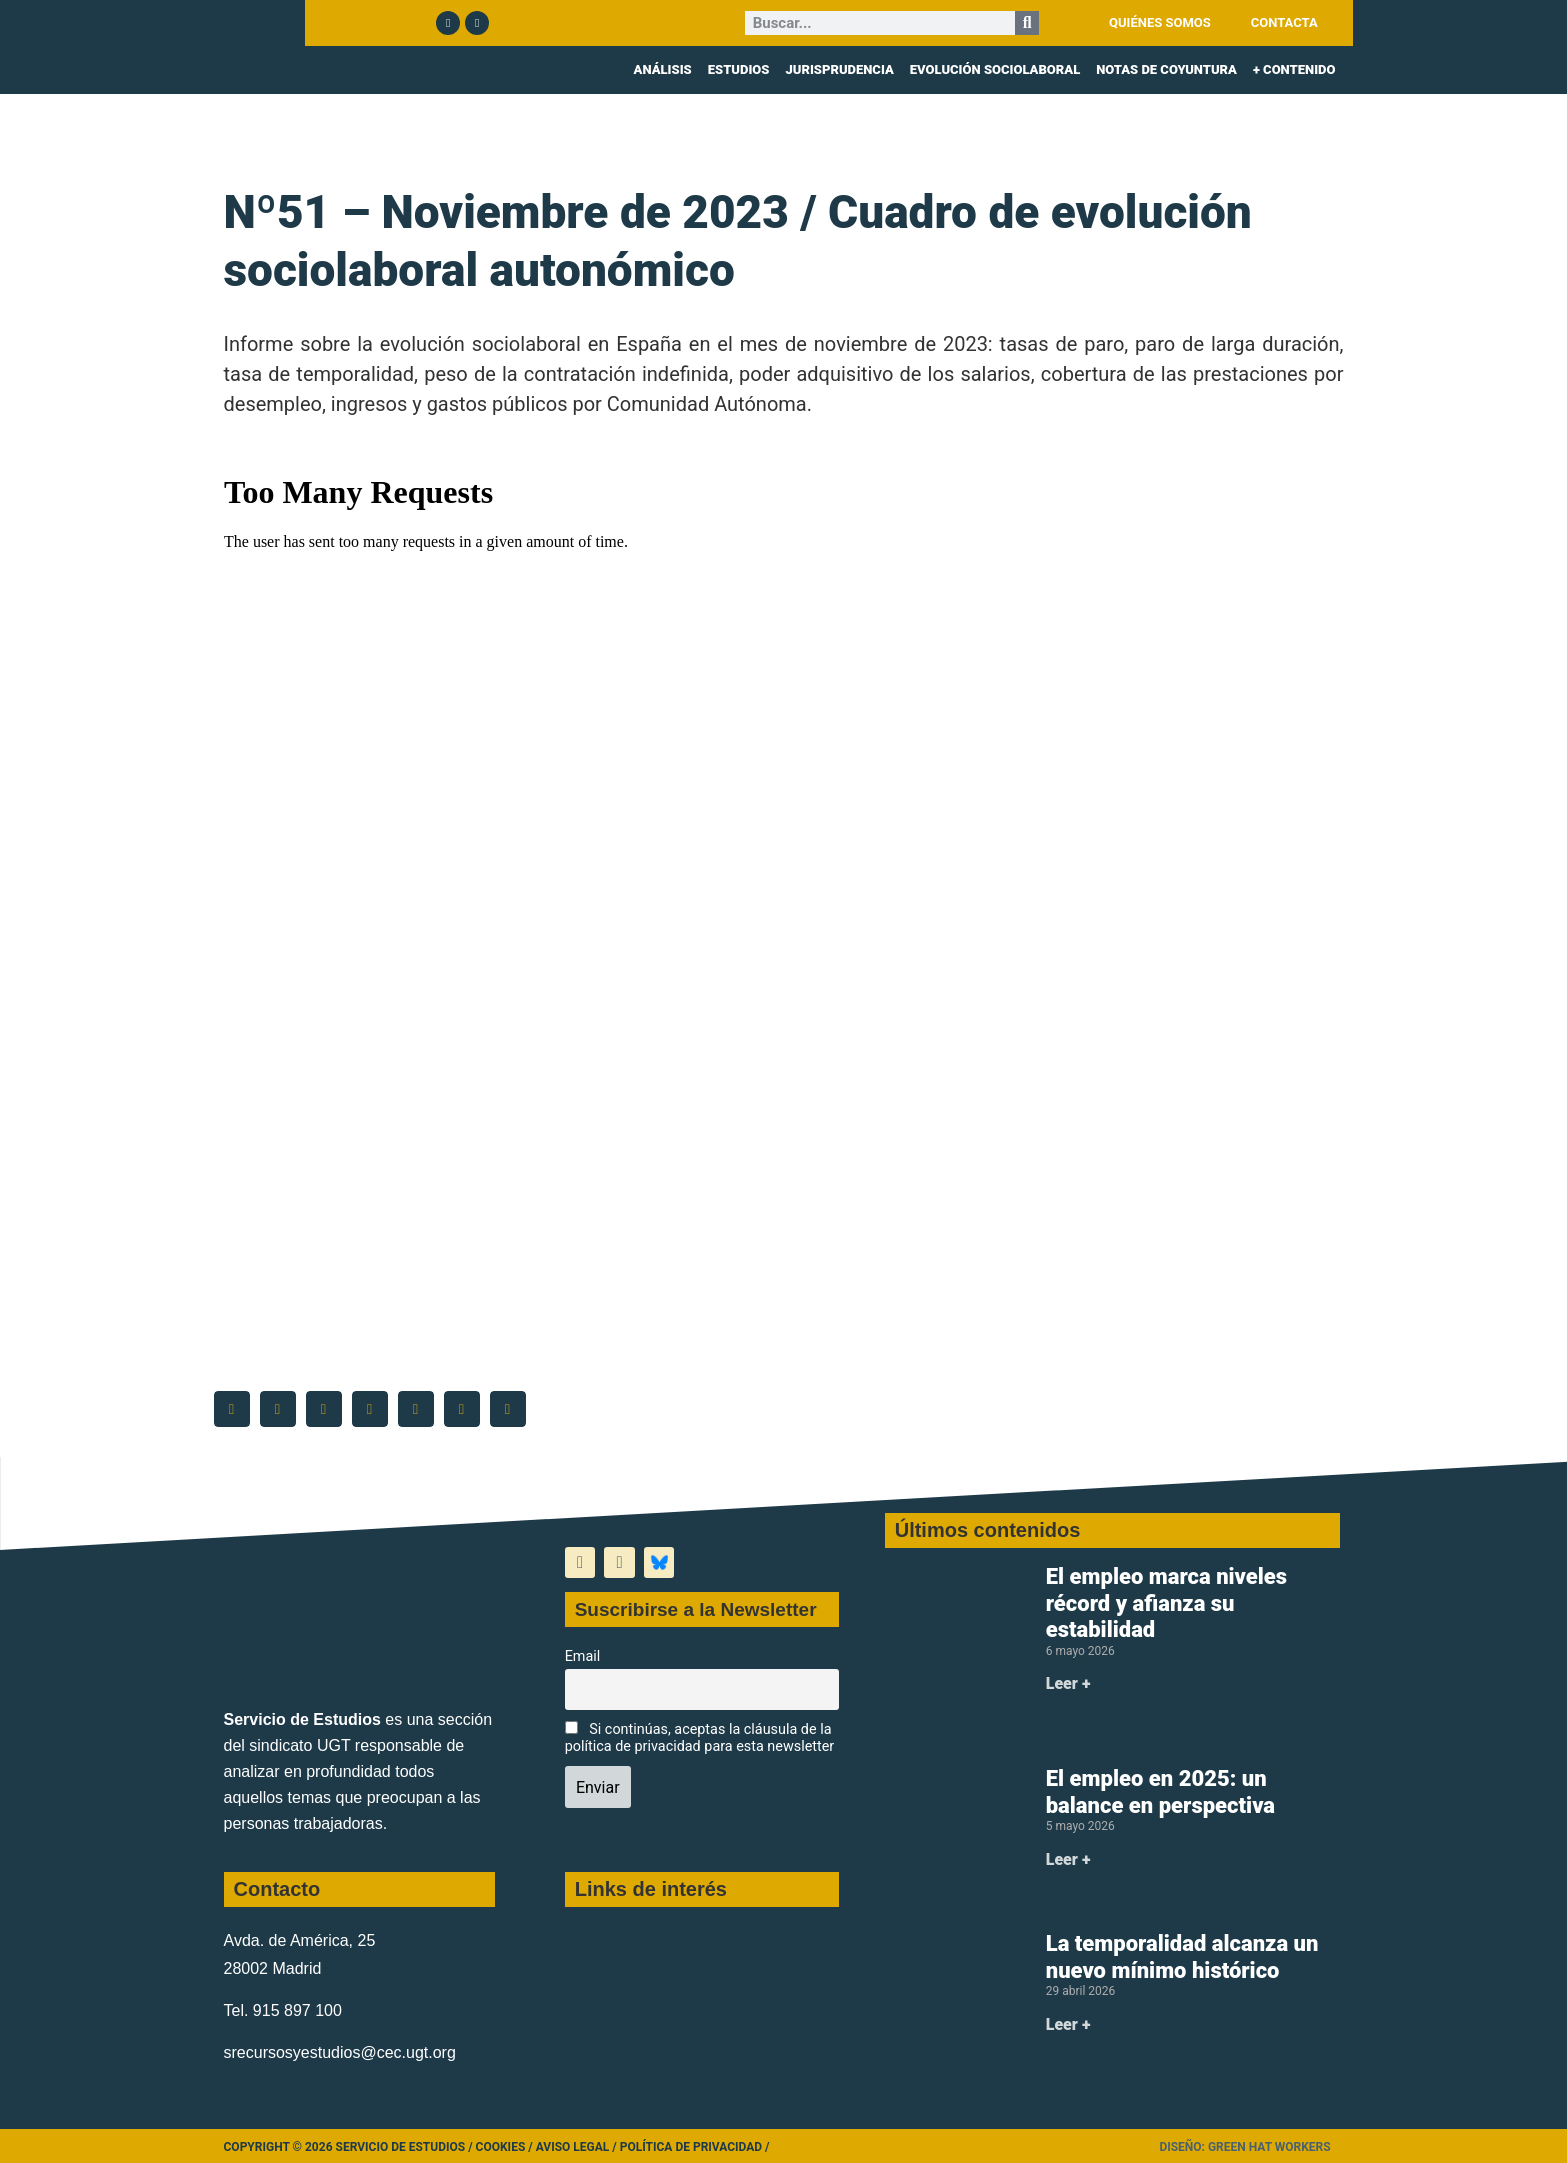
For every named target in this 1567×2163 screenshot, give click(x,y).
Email (583, 1656)
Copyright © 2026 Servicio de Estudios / (350, 2147)
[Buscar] (1027, 23)
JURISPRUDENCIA (839, 69)
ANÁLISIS (663, 69)
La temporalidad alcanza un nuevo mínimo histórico (1182, 1956)
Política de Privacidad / (695, 2147)
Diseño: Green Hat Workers (1244, 2147)
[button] (232, 1409)
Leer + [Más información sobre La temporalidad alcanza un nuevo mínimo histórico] (1068, 2024)
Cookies (501, 2147)
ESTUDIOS (739, 69)
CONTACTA (1284, 22)
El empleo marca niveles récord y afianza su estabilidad (1166, 1603)
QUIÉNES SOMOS (1160, 22)
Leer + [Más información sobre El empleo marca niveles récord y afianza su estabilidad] (1068, 1683)
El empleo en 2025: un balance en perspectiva (1160, 1791)
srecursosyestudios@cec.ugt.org (340, 2052)
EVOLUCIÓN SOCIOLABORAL (995, 69)
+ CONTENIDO (1294, 69)
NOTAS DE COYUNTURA (1166, 69)
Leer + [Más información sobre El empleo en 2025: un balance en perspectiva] (1068, 1859)
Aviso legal (573, 2147)
